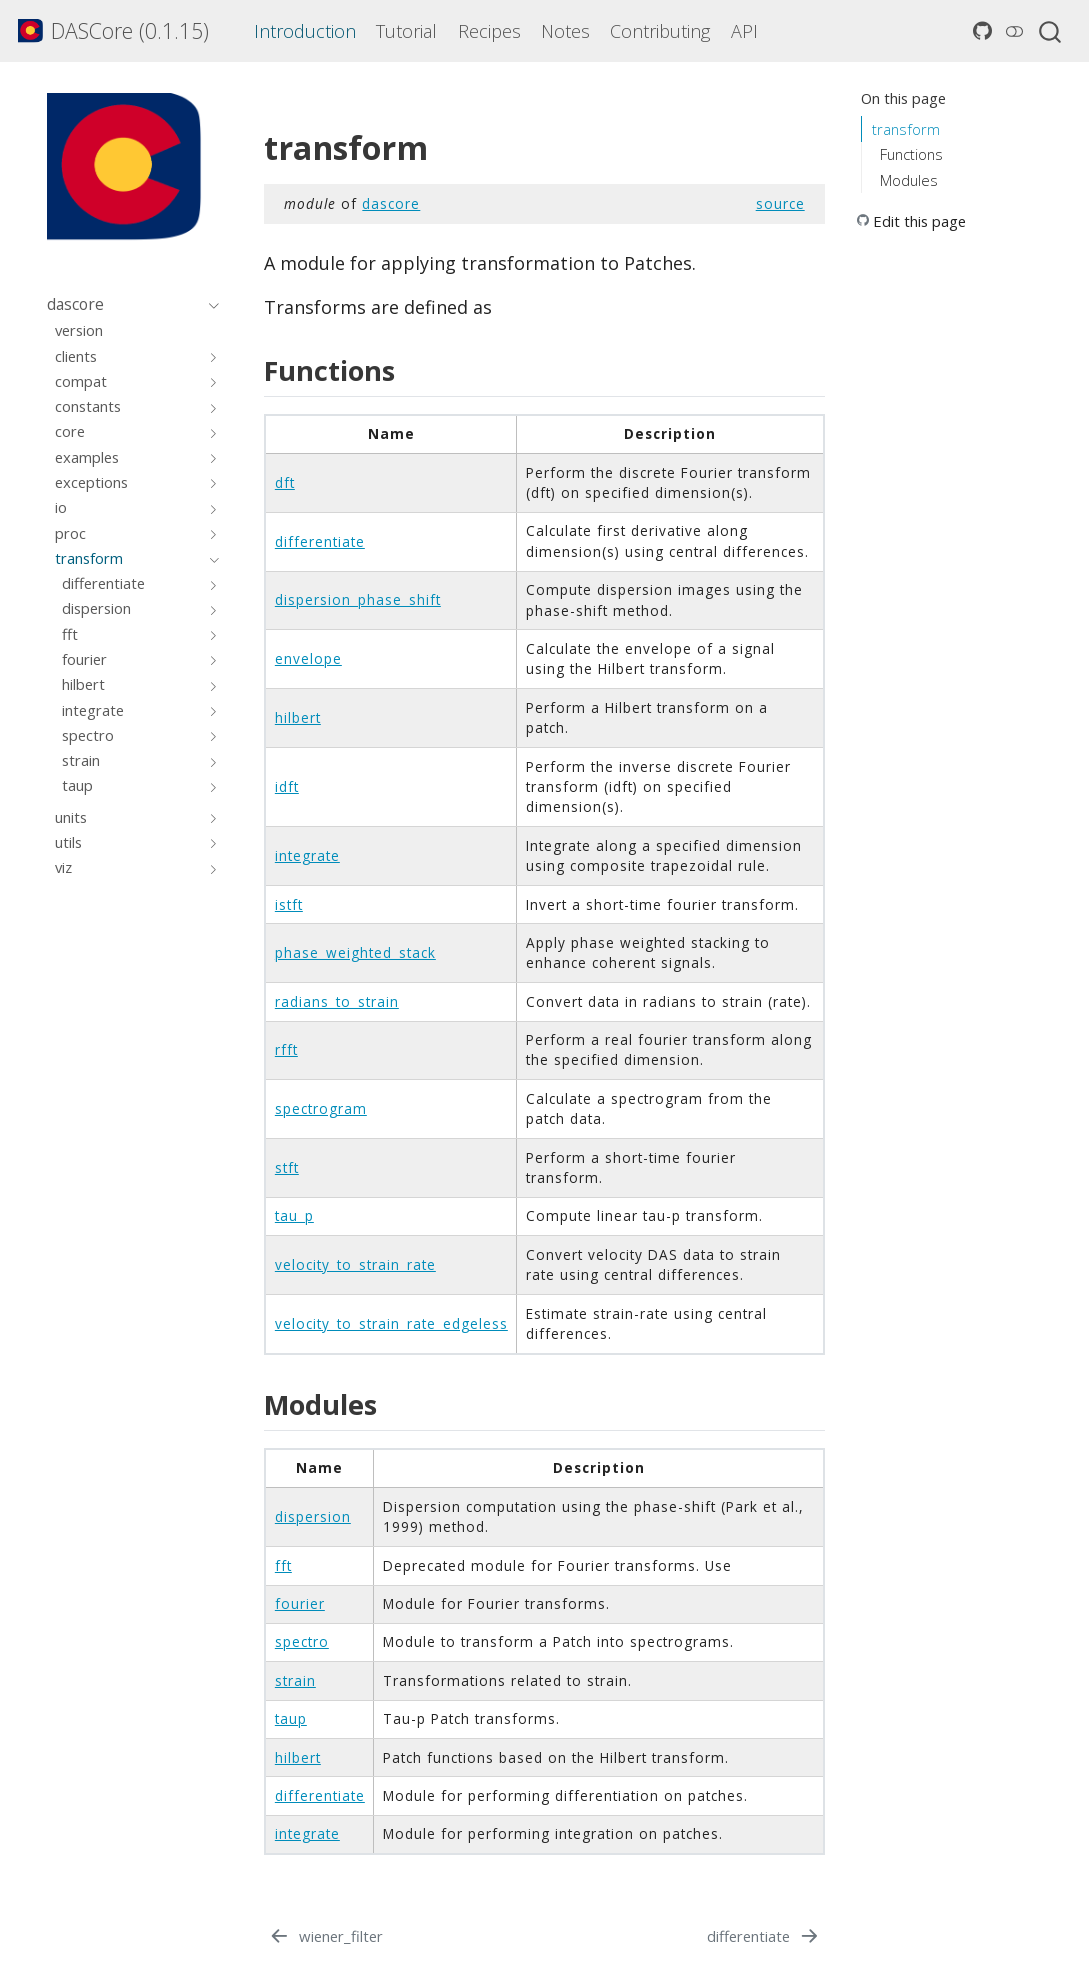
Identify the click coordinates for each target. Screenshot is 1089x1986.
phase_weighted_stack (355, 952)
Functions (911, 154)
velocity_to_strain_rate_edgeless (391, 1323)
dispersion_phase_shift (358, 599)
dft (285, 482)
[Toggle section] (209, 305)
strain (295, 1680)
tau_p (294, 1215)
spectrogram (321, 1108)
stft (287, 1167)
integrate (307, 855)
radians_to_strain (337, 1001)
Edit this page (919, 221)
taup (291, 1718)
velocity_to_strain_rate (355, 1264)
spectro (302, 1641)
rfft (286, 1049)
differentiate (320, 541)
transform (906, 129)
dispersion (313, 1516)
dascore (391, 203)
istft (289, 904)
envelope (308, 658)
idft (287, 786)
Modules (909, 180)
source (780, 203)
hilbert (298, 717)
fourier (300, 1603)
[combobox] (1051, 31)
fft (283, 1565)
